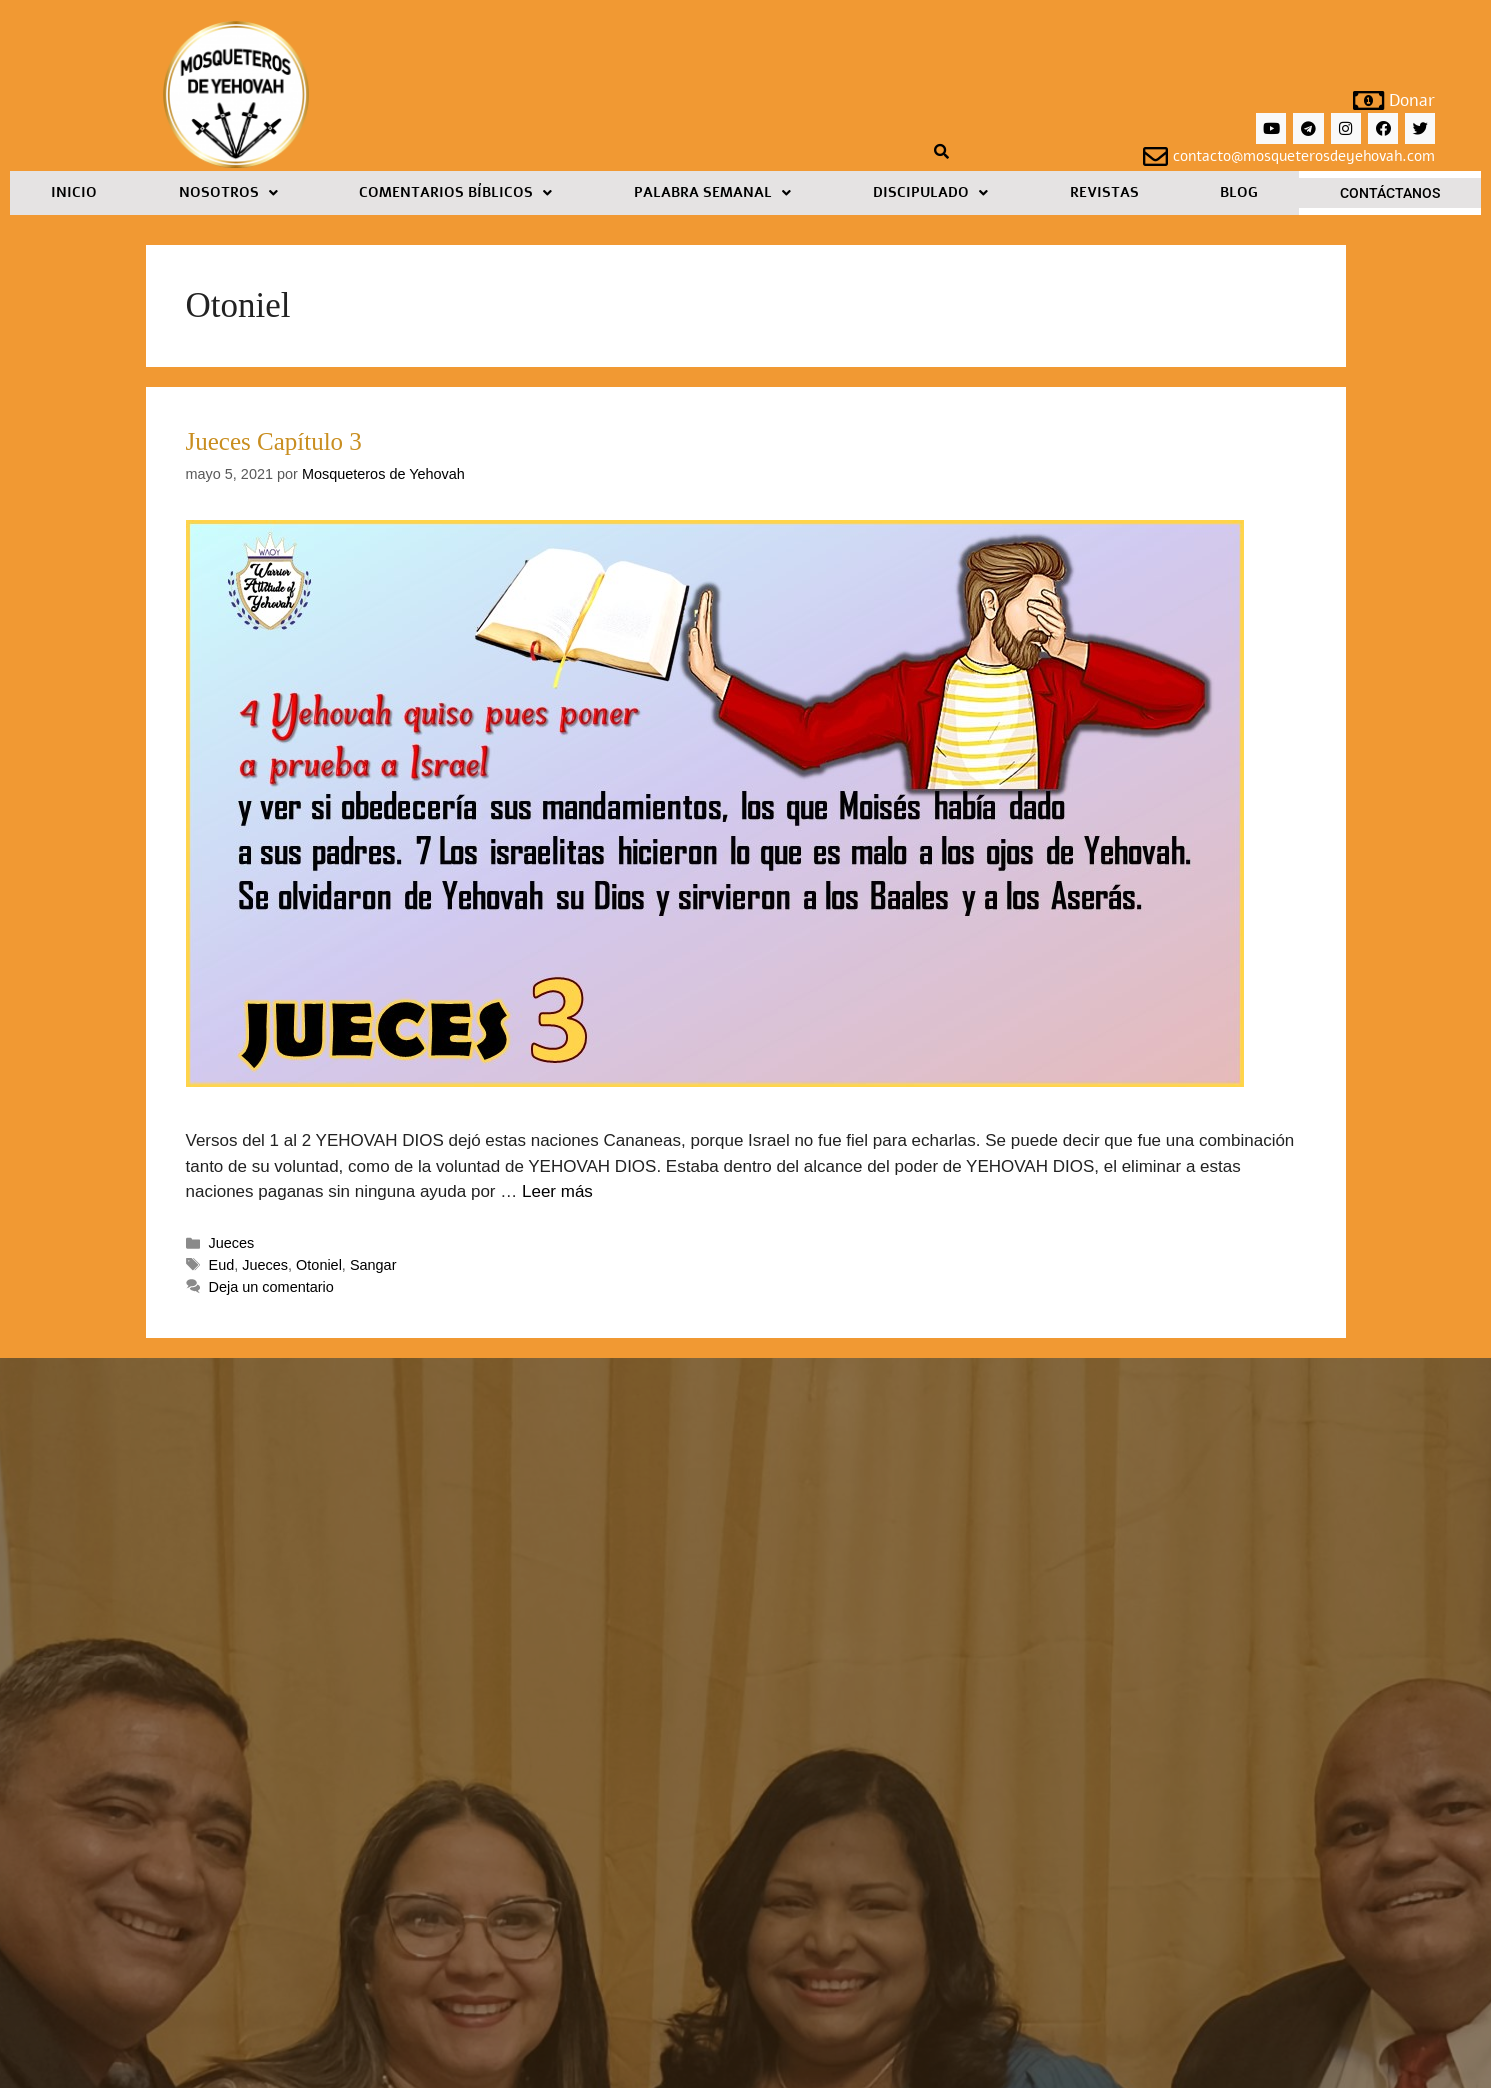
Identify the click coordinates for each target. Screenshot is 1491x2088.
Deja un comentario (271, 1287)
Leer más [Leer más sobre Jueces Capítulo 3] (557, 1191)
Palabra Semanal (712, 192)
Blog (1239, 192)
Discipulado (930, 192)
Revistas (1104, 192)
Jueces (232, 1243)
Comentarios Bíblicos (455, 192)
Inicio (74, 192)
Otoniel (319, 1265)
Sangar (373, 1265)
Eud (222, 1265)
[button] (228, 193)
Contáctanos (1390, 193)
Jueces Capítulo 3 (274, 441)
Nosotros (228, 192)
